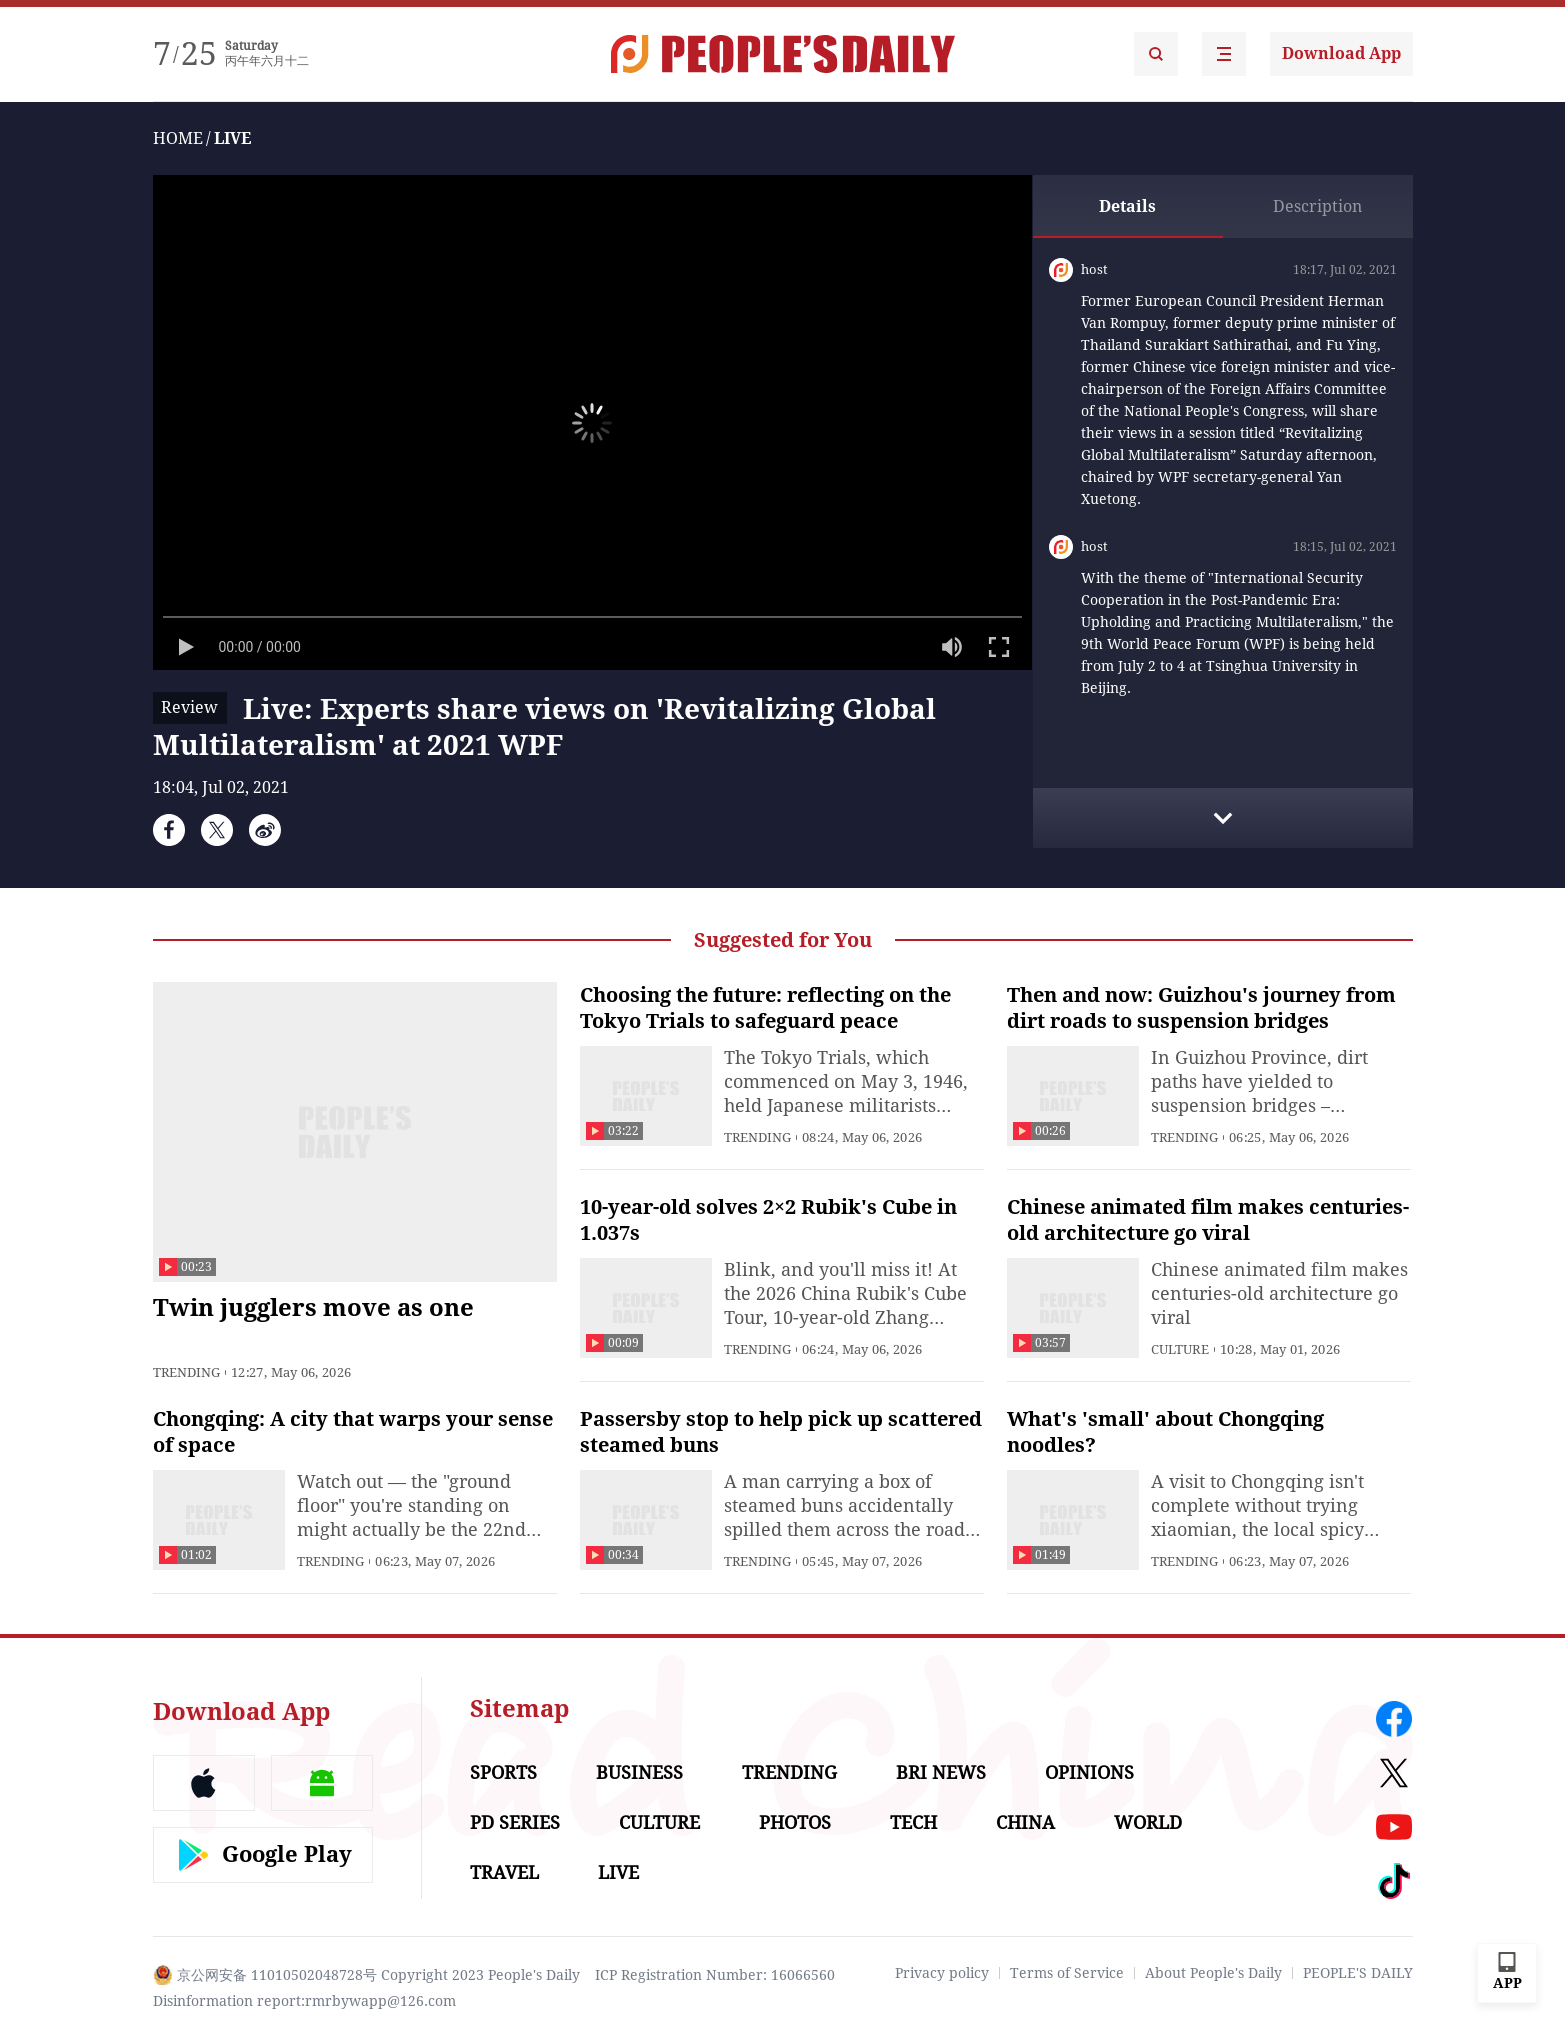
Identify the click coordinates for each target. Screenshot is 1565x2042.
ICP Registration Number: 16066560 (715, 1975)
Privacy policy (942, 1973)
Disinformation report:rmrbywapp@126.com (304, 2001)
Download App (1341, 53)
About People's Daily (1213, 1973)
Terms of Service (1067, 1973)
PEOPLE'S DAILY (1358, 1973)
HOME (178, 138)
